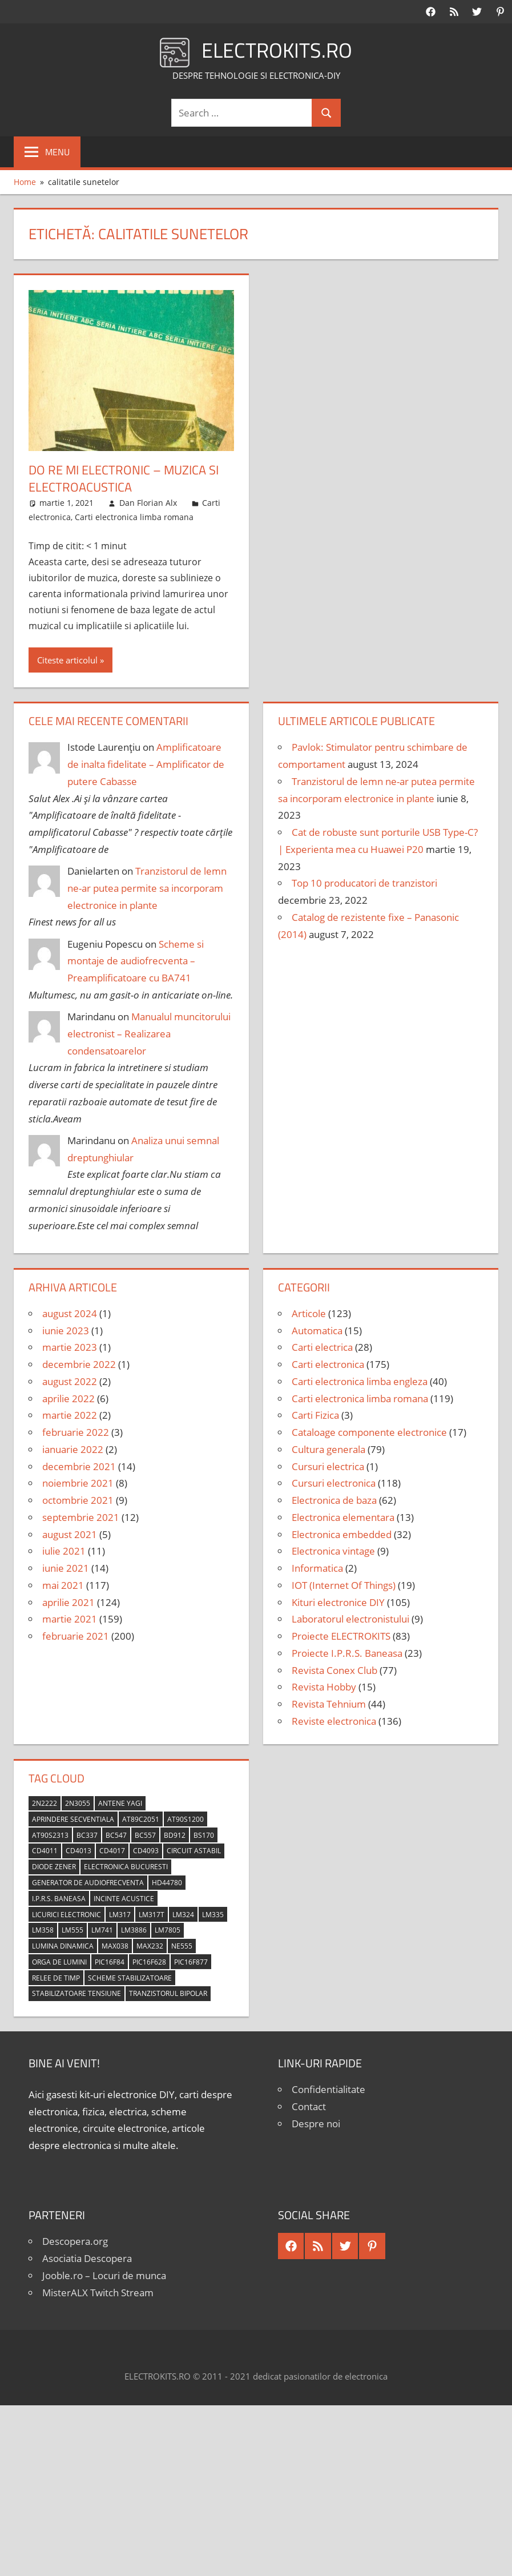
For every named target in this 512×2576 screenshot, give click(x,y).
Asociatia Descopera (87, 2258)
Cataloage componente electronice (369, 1432)
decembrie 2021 (79, 1466)
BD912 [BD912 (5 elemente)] (175, 1835)
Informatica (317, 1568)
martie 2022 (69, 1415)
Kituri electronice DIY (338, 1602)
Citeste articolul (67, 660)
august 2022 (69, 1381)
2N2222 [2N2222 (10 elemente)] (44, 1803)
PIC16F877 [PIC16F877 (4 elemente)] (191, 1962)
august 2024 (69, 1313)
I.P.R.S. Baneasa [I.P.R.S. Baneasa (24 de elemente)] (59, 1898)
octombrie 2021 (78, 1500)
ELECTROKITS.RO (276, 50)
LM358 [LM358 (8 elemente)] (43, 1930)
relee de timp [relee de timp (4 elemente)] (56, 1978)
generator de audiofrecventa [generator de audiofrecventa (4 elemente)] (88, 1882)
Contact (309, 2106)
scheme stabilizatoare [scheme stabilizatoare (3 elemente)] (130, 1978)
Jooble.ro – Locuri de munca (104, 2275)
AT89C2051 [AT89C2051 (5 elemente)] (140, 1819)
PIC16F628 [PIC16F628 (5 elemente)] (149, 1962)
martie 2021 (69, 1618)
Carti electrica (322, 1347)
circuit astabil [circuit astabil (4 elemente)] (194, 1850)
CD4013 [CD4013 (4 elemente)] (78, 1850)
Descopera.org (75, 2241)
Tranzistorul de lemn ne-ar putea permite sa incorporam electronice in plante (147, 888)
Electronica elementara (343, 1517)
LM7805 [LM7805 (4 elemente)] (167, 1930)
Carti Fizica (315, 1415)
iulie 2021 (64, 1550)
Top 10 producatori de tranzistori (364, 882)
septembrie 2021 (80, 1517)
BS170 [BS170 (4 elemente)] (203, 1835)
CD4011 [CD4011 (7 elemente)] (45, 1850)
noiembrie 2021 (78, 1483)
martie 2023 (69, 1347)
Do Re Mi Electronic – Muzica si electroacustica (124, 478)
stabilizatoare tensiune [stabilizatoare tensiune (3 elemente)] (76, 1993)
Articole (309, 1313)
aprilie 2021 (68, 1602)
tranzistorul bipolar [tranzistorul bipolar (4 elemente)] (168, 1993)
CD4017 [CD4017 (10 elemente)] (112, 1850)
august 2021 (69, 1534)
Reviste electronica (334, 1721)
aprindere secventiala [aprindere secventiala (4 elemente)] (73, 1819)
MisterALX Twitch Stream (98, 2292)
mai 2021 (63, 1585)
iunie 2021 (65, 1568)
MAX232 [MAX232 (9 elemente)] (149, 1946)
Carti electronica (328, 1364)
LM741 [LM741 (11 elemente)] (102, 1930)
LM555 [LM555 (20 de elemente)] (72, 1930)
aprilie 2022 (68, 1398)
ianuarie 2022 (72, 1449)
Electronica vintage (333, 1550)
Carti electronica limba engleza (360, 1381)
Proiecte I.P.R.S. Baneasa (347, 1653)
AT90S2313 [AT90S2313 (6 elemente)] (50, 1835)
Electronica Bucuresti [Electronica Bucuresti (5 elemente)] (126, 1866)
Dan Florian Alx (148, 502)
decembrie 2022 (79, 1364)
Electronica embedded (342, 1534)
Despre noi (316, 2123)
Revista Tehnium (329, 1703)
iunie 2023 (65, 1330)
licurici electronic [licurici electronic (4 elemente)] (66, 1914)
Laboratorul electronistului (350, 1618)
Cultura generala (328, 1449)
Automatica (317, 1330)
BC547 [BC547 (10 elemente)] (116, 1835)
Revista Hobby (324, 1686)
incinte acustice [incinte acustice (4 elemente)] (124, 1898)
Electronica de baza (334, 1500)
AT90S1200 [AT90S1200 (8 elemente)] (185, 1819)
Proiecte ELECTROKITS (341, 1636)
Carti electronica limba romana (134, 517)
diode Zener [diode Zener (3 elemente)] (54, 1866)
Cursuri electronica (334, 1483)
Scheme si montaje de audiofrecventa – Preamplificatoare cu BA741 (135, 961)
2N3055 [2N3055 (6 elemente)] (77, 1803)
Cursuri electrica (328, 1466)
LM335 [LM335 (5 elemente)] (213, 1914)
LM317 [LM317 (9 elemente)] (120, 1914)
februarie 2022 (75, 1432)
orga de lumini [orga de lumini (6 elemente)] (59, 1962)
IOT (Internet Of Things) (344, 1585)
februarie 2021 (75, 1636)
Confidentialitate (328, 2089)
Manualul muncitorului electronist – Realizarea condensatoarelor (149, 1033)
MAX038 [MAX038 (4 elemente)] (115, 1946)
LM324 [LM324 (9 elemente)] (183, 1914)
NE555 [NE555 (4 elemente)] (181, 1946)
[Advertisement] (256, 2491)
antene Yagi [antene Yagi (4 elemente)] (120, 1803)
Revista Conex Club (334, 1670)
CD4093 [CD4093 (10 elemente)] (146, 1850)
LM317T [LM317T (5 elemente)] (151, 1914)
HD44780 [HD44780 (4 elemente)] (167, 1882)
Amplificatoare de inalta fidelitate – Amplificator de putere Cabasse (145, 764)
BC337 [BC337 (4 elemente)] (87, 1835)
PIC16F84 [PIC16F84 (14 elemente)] (109, 1962)
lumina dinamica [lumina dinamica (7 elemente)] (63, 1946)
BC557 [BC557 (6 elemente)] (145, 1835)
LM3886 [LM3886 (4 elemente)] (134, 1930)
